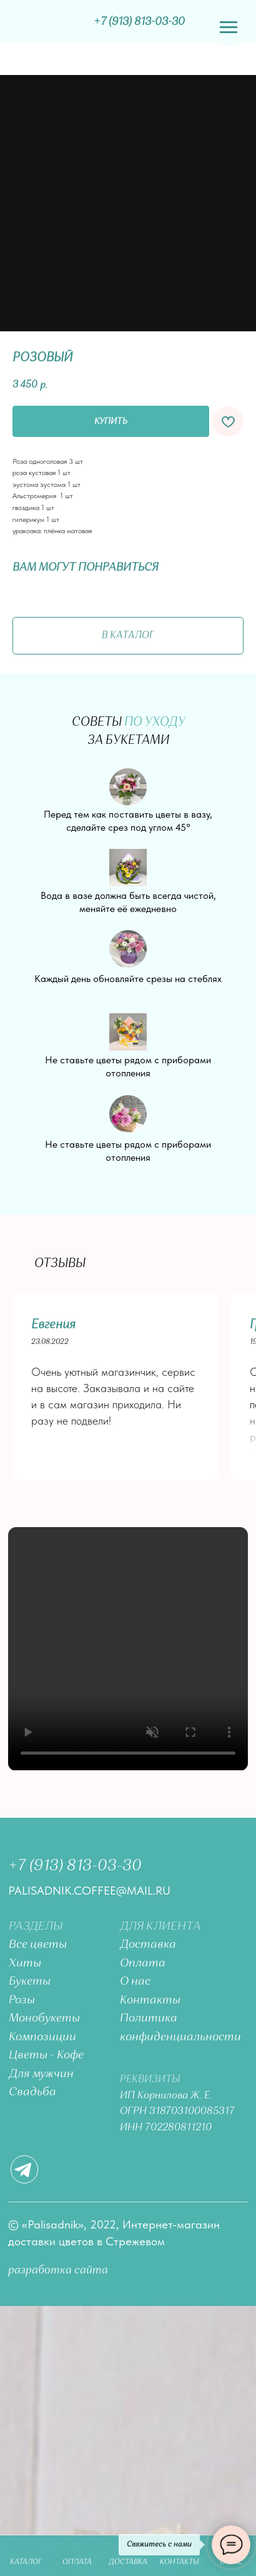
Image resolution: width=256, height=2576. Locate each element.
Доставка (148, 1944)
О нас (135, 1981)
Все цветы (38, 1944)
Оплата (142, 1963)
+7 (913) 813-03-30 (75, 1866)
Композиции (42, 2037)
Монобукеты (44, 2018)
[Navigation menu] (228, 27)
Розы (22, 2000)
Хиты (25, 1963)
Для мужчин (41, 2074)
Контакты (150, 2000)
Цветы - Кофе (46, 2055)
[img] (46, 22)
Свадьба (32, 2092)
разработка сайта (58, 2270)
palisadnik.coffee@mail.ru (89, 1890)
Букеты (30, 1981)
